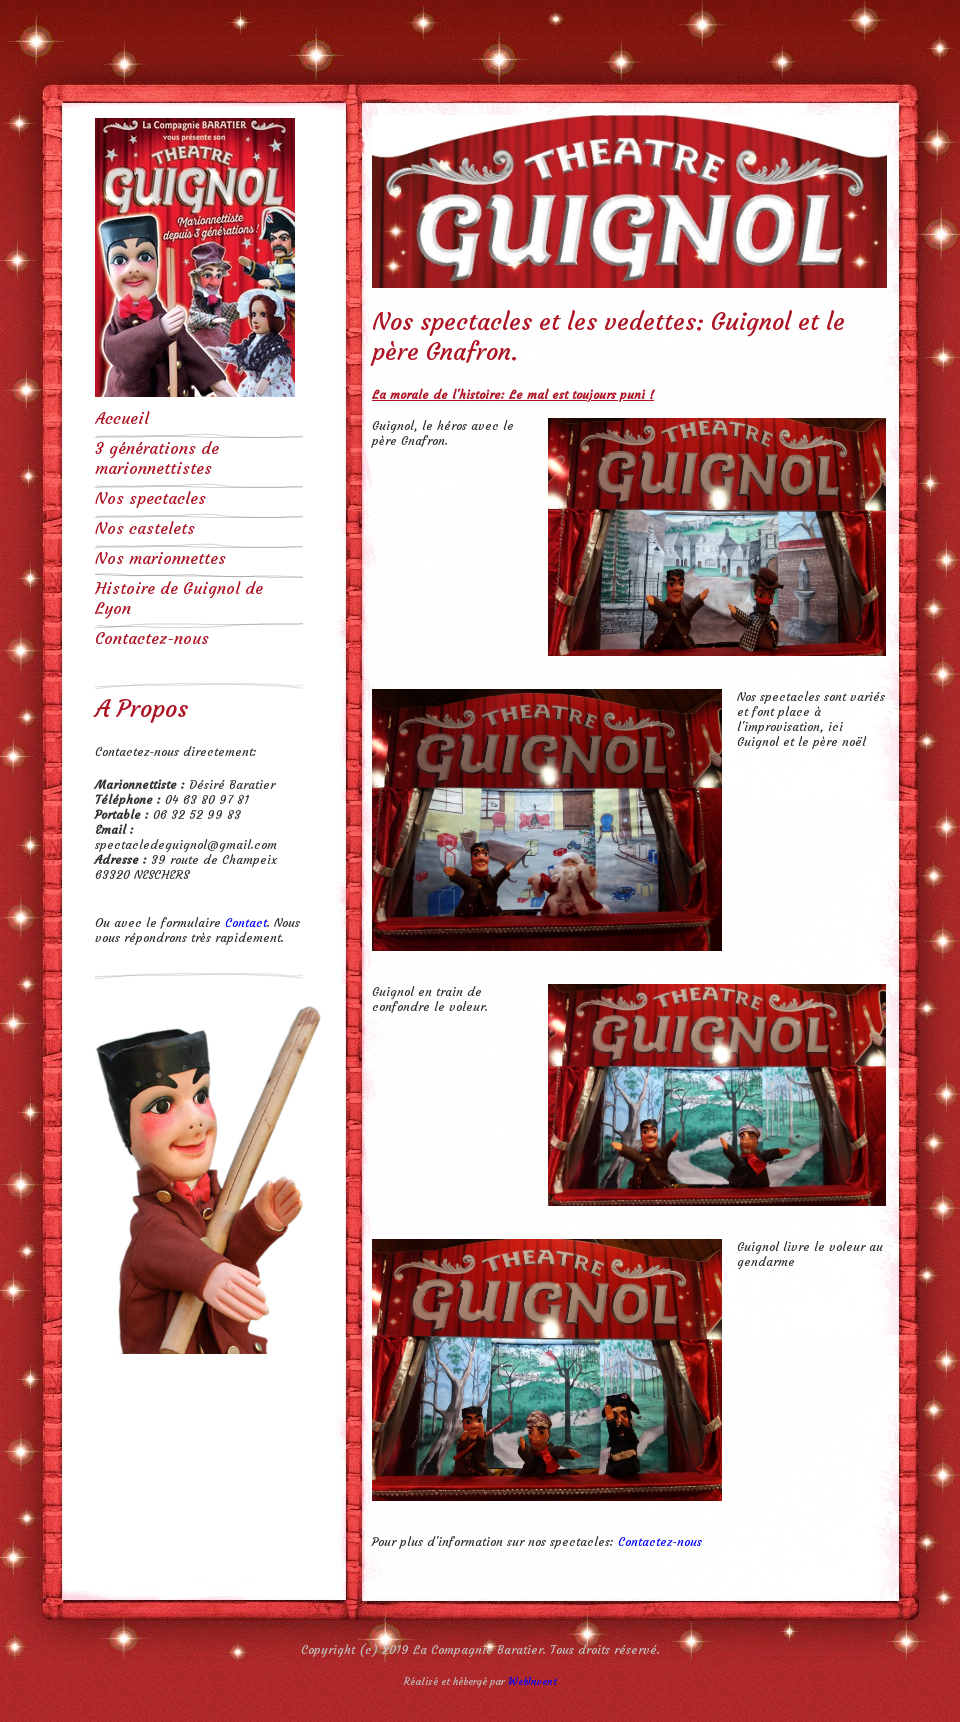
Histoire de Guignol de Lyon (179, 598)
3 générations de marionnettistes (157, 458)
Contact (246, 922)
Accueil (122, 418)
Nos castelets (145, 528)
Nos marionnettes (160, 558)
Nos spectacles (150, 498)
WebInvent (532, 1681)
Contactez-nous (152, 638)
